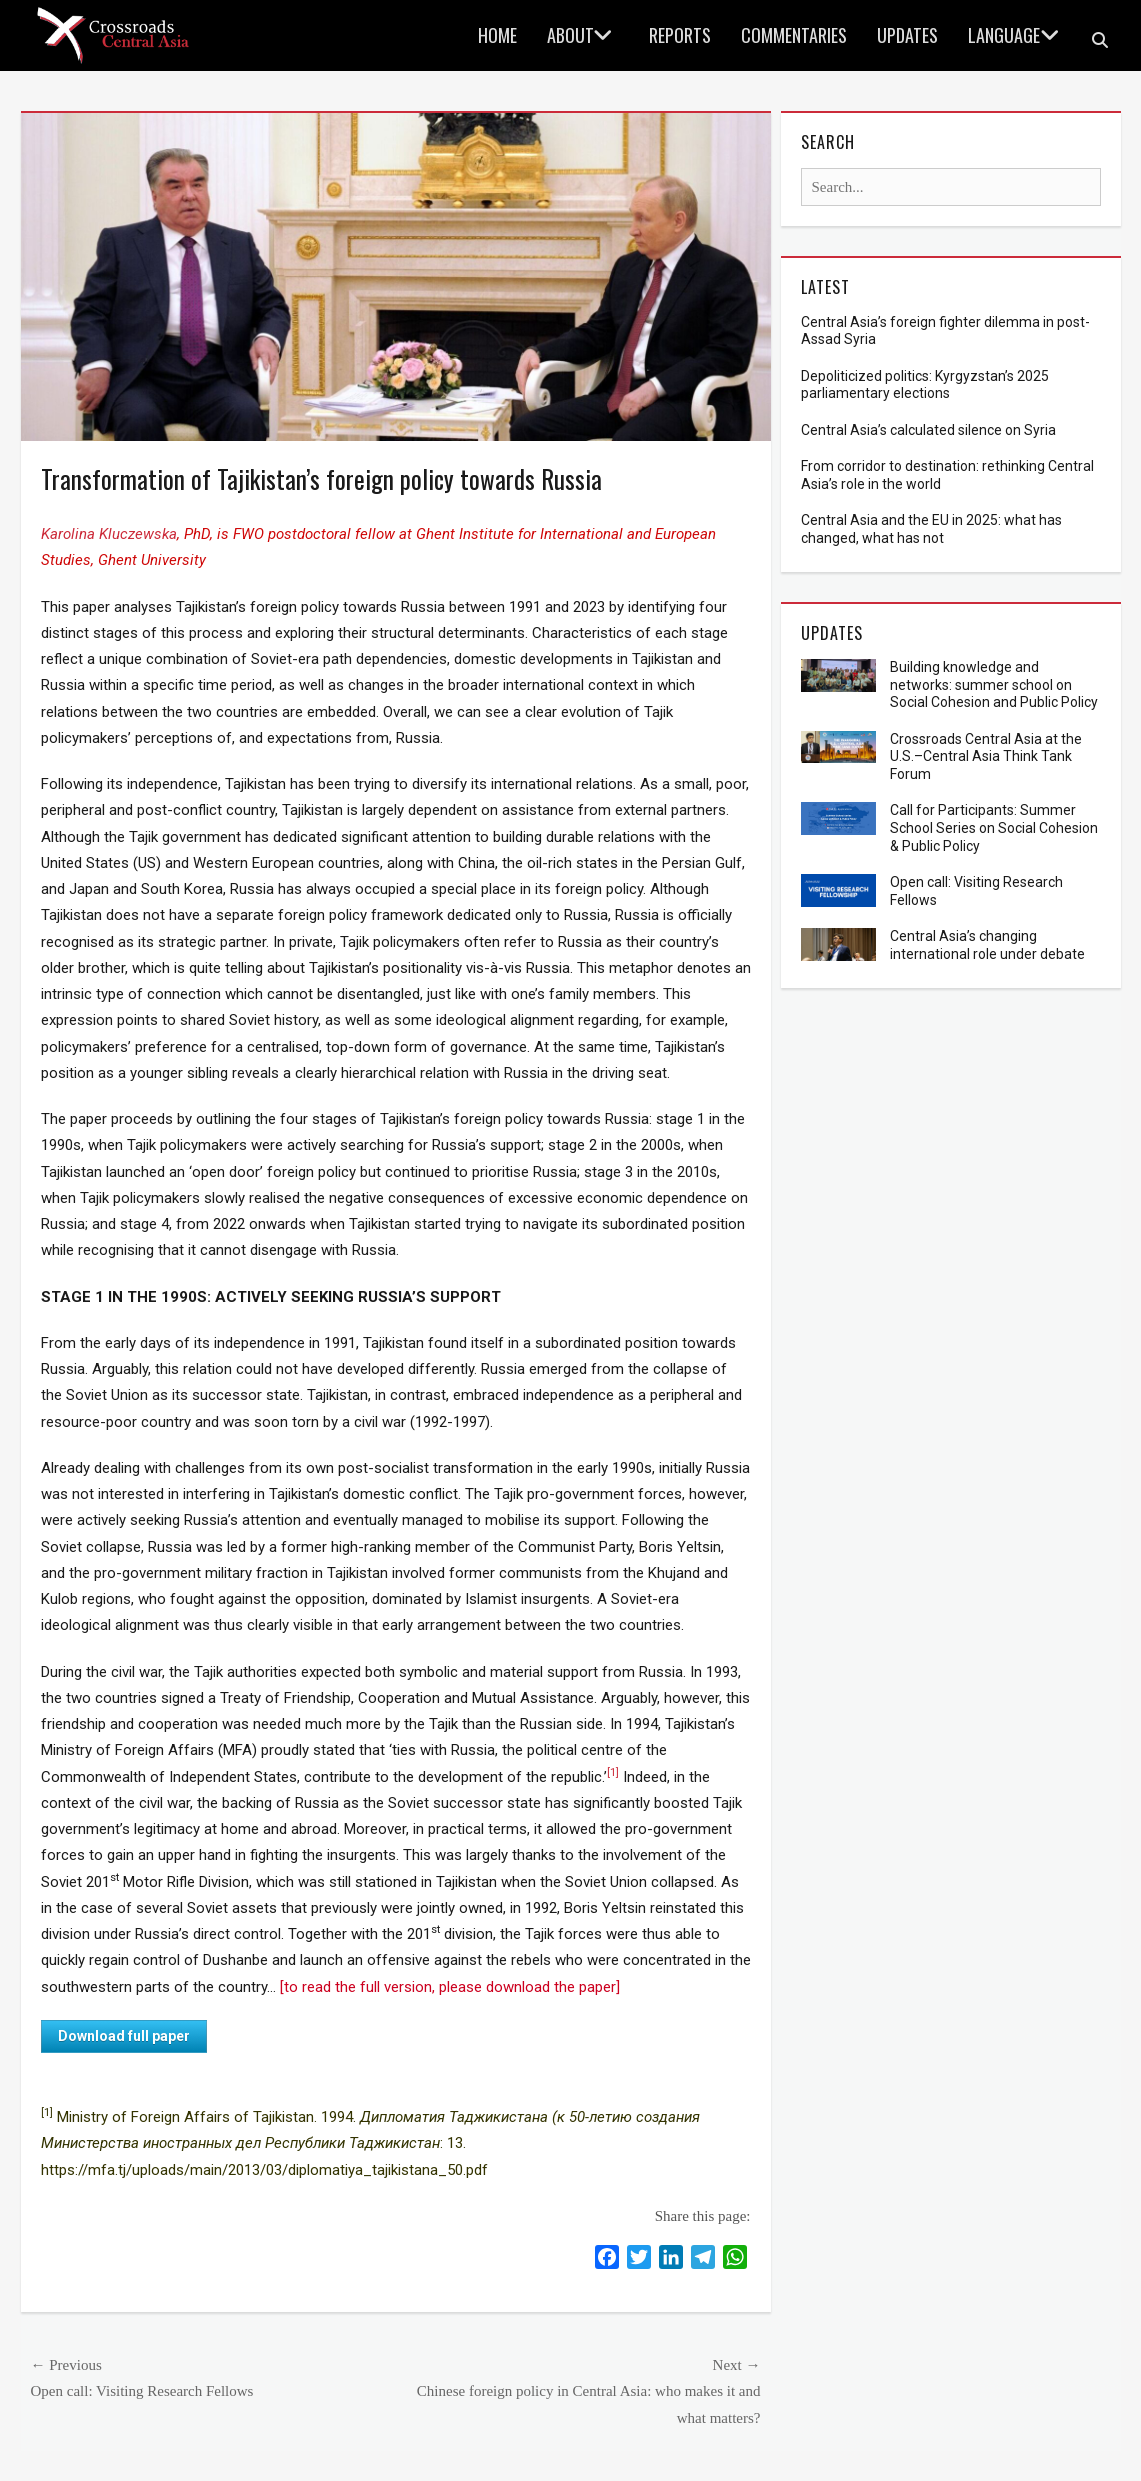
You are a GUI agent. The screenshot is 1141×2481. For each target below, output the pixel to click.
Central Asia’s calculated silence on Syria (928, 430)
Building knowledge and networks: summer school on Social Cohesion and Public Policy (994, 685)
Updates (907, 35)
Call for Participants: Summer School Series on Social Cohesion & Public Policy (994, 828)
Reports (680, 35)
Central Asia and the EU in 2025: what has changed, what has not (931, 529)
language (1004, 35)
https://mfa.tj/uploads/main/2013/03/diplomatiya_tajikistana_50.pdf (264, 2170)
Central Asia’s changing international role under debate (987, 945)
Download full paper (124, 2036)
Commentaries (794, 35)
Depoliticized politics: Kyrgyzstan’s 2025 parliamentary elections (925, 385)
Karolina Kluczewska (109, 534)
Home (497, 35)
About (570, 35)
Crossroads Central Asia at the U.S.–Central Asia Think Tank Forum (986, 757)
